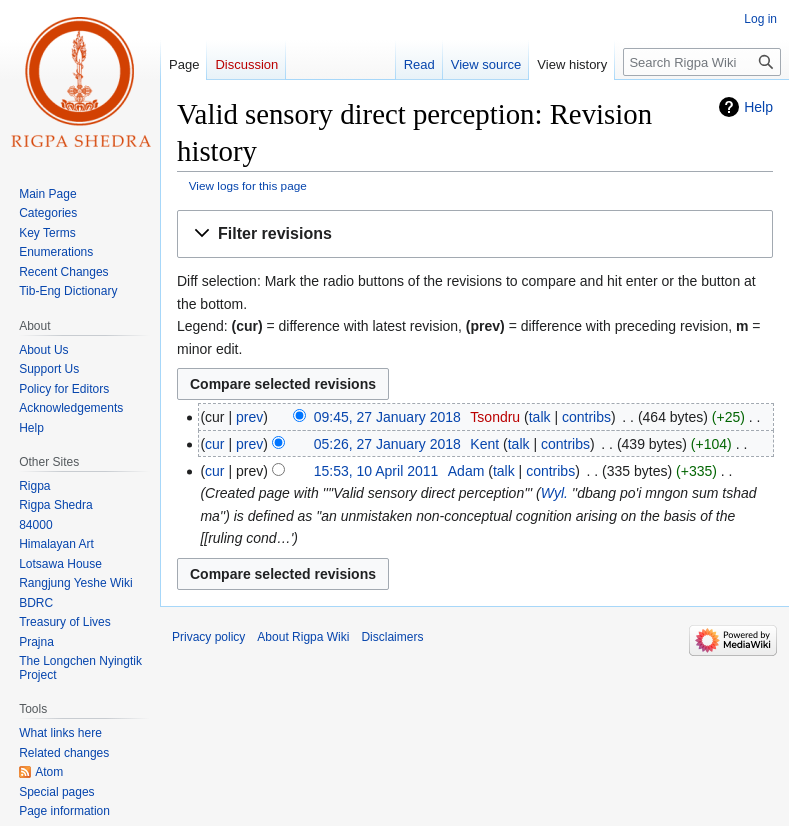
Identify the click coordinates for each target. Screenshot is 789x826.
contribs (586, 417)
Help (758, 107)
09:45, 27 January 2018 (387, 417)
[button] (475, 234)
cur (214, 444)
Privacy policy (208, 637)
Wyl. (554, 493)
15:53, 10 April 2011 (376, 471)
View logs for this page (248, 185)
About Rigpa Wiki (303, 637)
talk (540, 417)
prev (249, 417)
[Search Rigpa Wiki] (702, 62)
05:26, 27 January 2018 (387, 444)
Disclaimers (392, 637)
